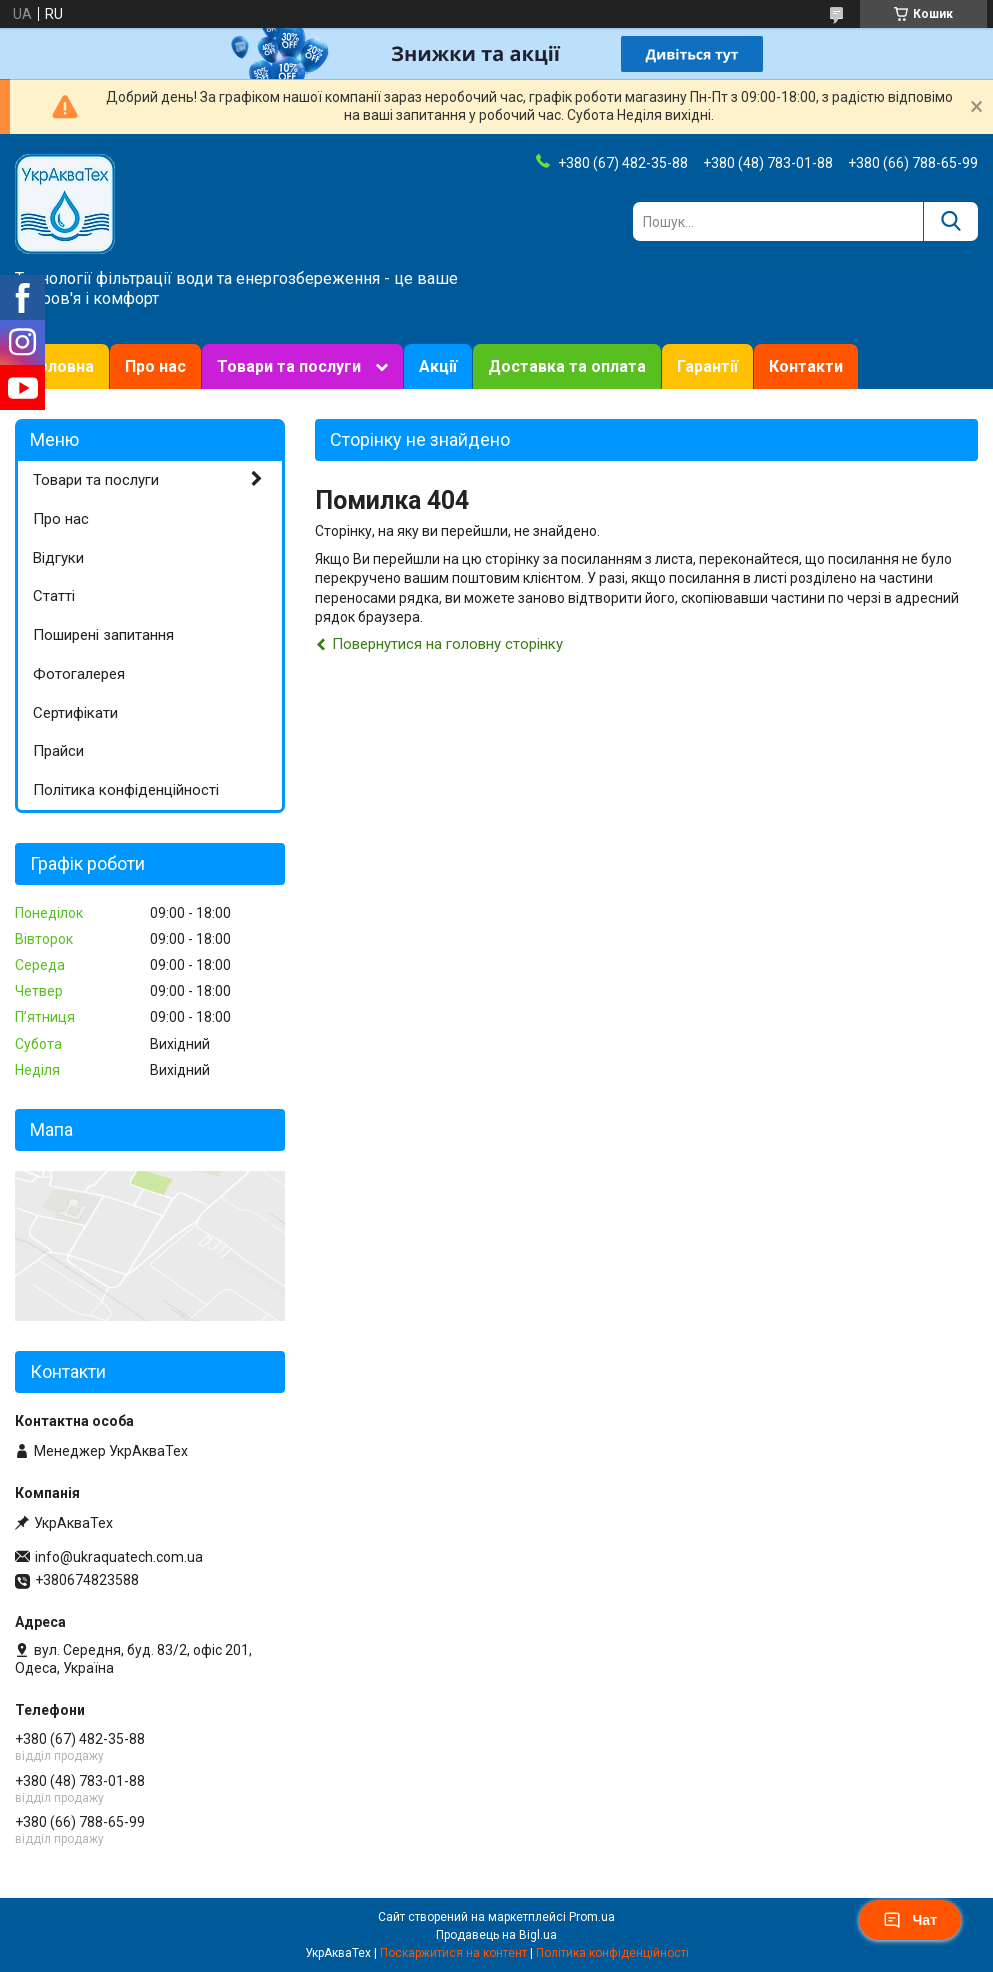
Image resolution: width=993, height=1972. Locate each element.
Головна (62, 366)
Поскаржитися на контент (453, 1953)
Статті (54, 596)
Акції (438, 366)
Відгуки (58, 558)
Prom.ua (592, 1917)
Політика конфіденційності (126, 790)
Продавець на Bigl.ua (496, 1935)
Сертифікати (75, 713)
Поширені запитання (103, 635)
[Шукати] (950, 221)
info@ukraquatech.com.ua (119, 1557)
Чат (910, 1920)
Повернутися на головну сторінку (447, 644)
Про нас (155, 366)
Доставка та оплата (567, 366)
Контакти (806, 366)
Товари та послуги (289, 366)
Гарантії (707, 366)
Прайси (58, 751)
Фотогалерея (79, 674)
